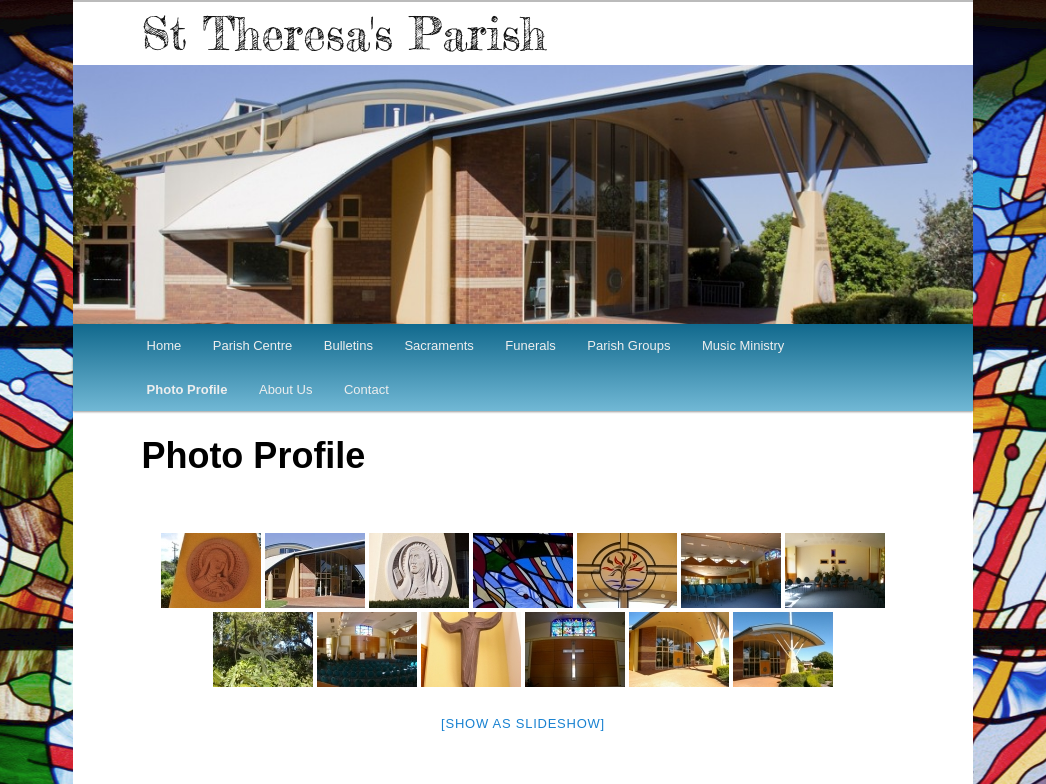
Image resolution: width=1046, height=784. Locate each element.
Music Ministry (743, 345)
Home (164, 345)
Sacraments (438, 345)
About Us (285, 389)
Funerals (530, 345)
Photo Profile (187, 389)
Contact (366, 389)
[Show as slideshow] (523, 723)
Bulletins (348, 345)
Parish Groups (628, 345)
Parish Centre (252, 345)
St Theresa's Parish (343, 33)
